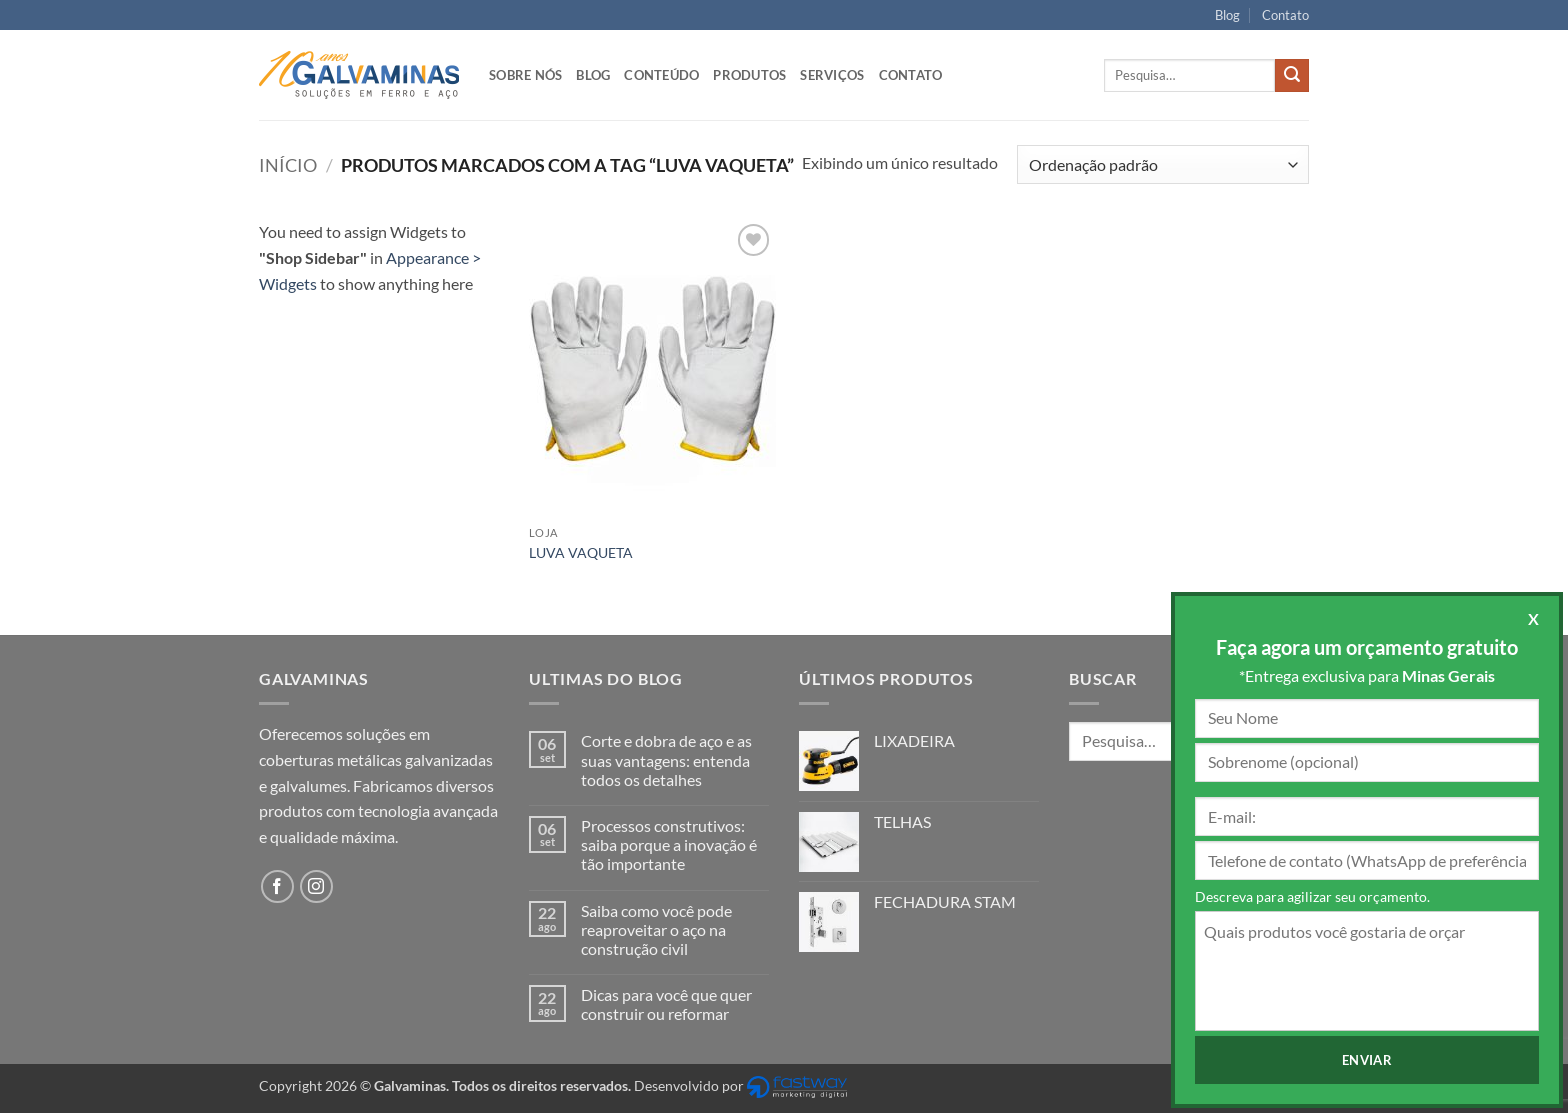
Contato (1285, 15)
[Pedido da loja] (1163, 164)
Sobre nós (525, 75)
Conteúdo (661, 75)
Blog (1227, 15)
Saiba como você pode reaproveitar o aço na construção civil (656, 929)
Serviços (832, 75)
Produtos (749, 75)
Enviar (1367, 1060)
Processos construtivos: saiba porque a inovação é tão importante (669, 844)
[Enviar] (1292, 76)
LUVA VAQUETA (581, 552)
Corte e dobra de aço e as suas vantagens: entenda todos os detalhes (666, 759)
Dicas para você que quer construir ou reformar (666, 1004)
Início (288, 165)
